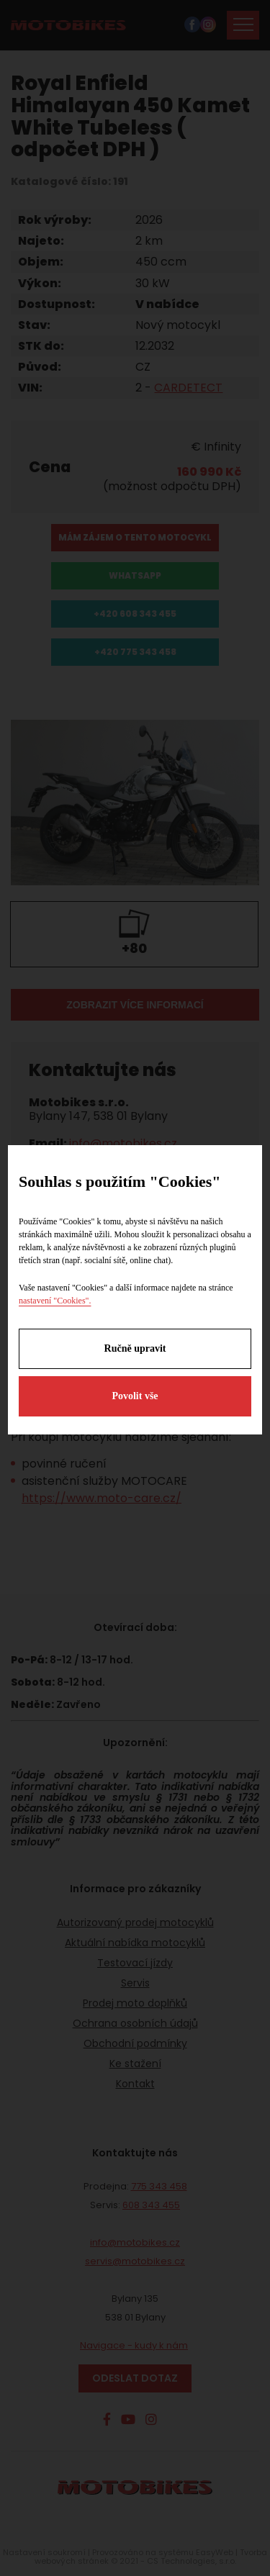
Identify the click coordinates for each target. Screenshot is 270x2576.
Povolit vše (135, 1396)
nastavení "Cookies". (55, 1301)
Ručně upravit (135, 1348)
